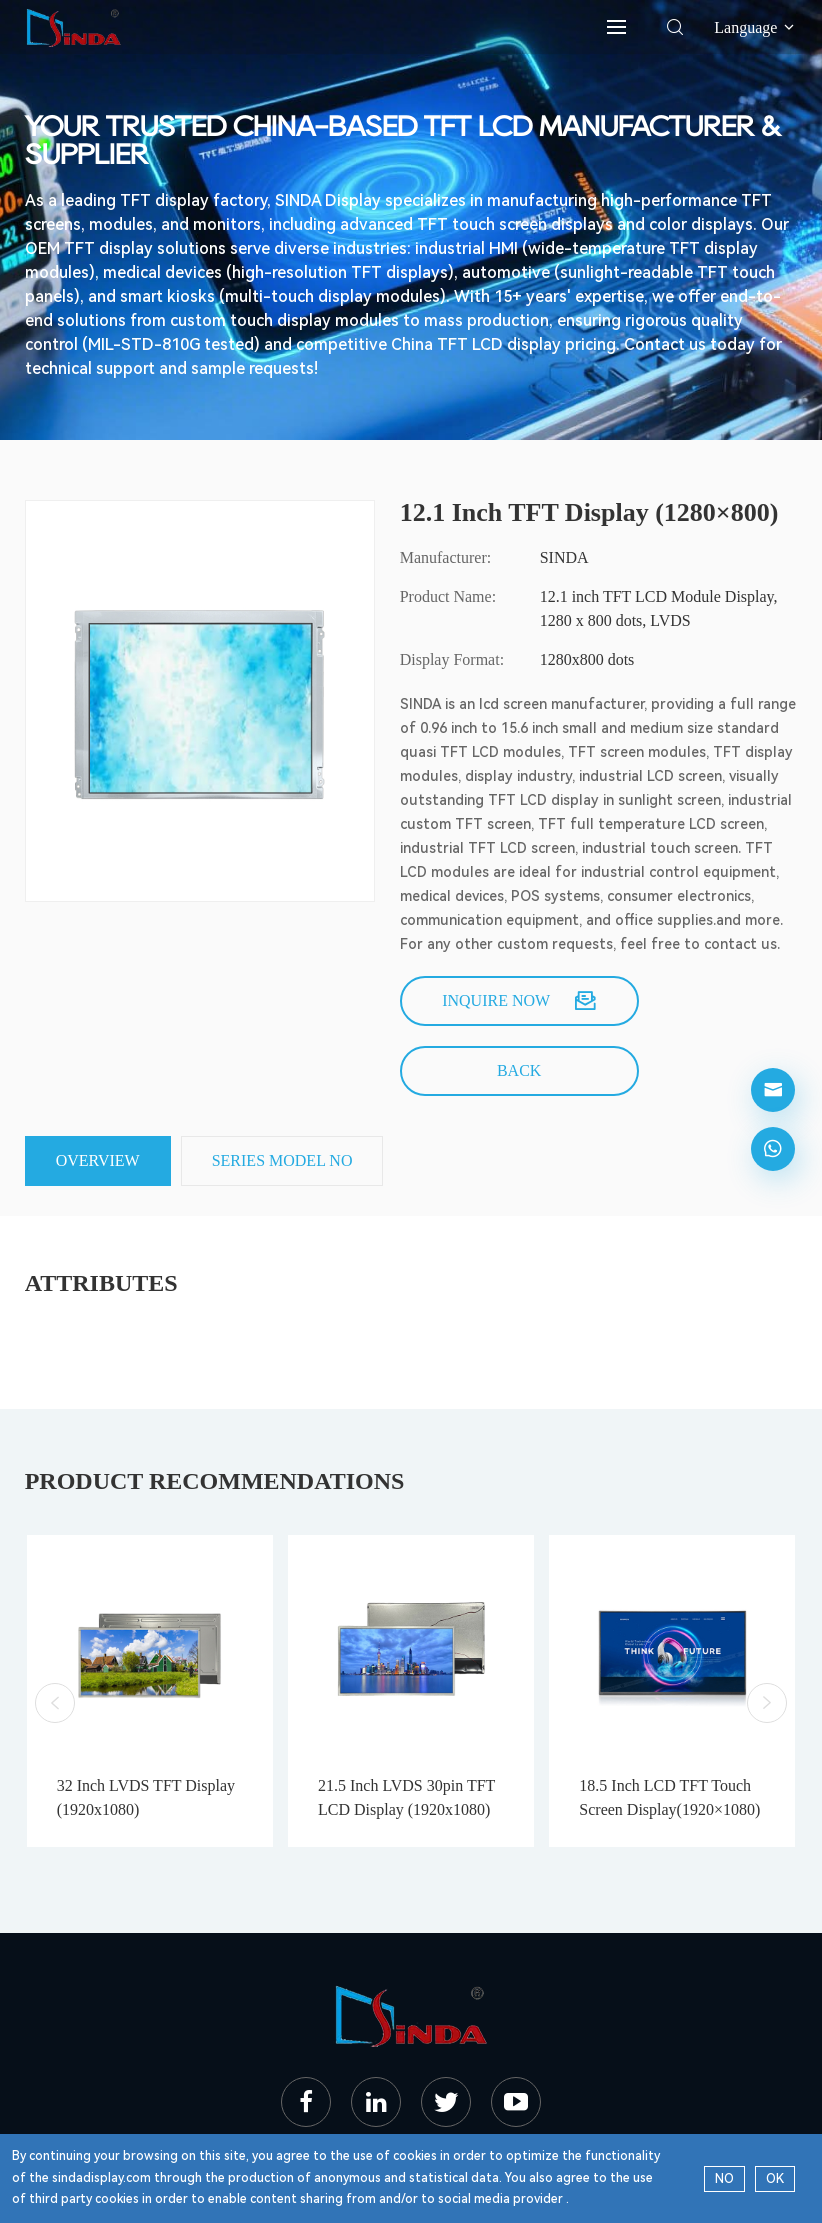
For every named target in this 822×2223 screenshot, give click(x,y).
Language (755, 27)
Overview (98, 1160)
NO (724, 2179)
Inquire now (519, 1001)
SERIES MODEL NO (282, 1160)
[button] (55, 1703)
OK (775, 2179)
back (519, 1070)
